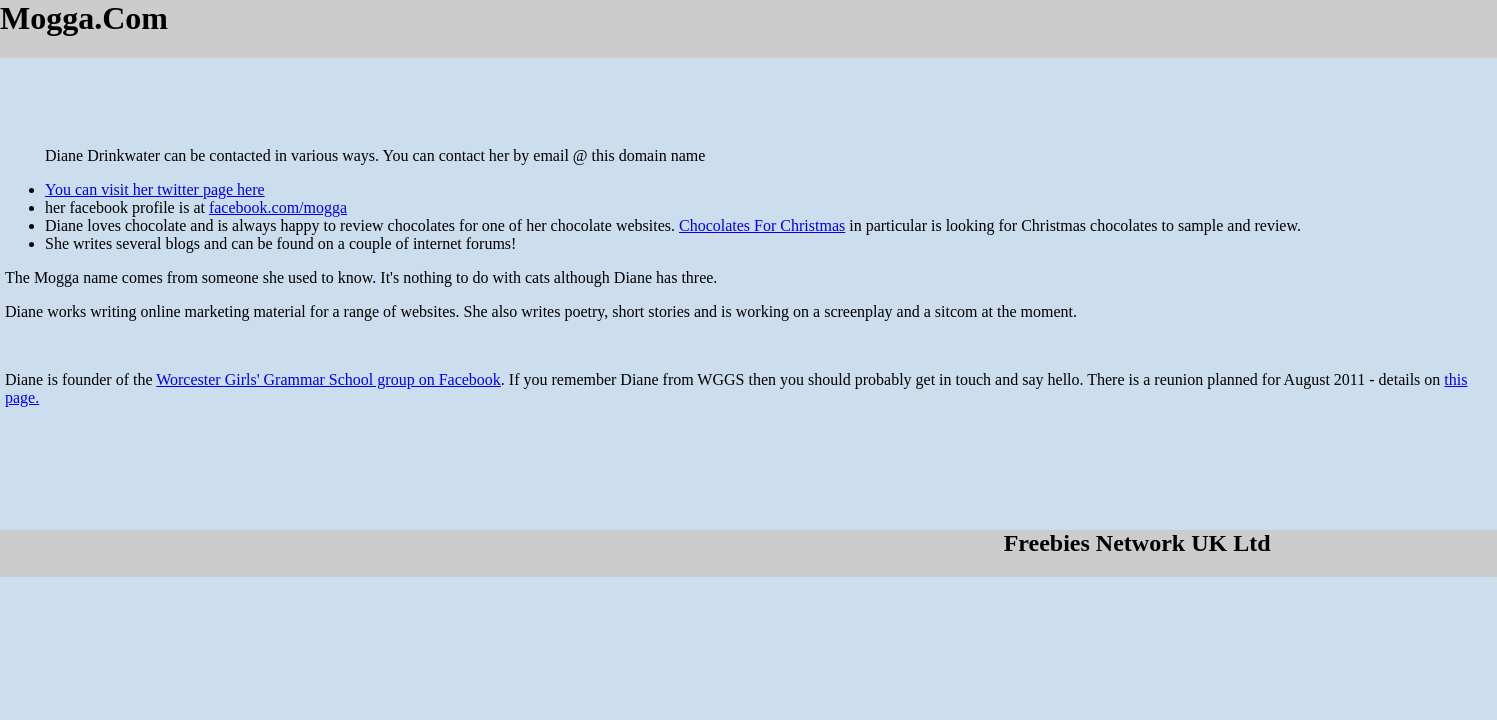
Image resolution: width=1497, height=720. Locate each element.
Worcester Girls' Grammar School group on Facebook (328, 379)
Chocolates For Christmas (762, 225)
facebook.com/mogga (278, 207)
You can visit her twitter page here (155, 189)
